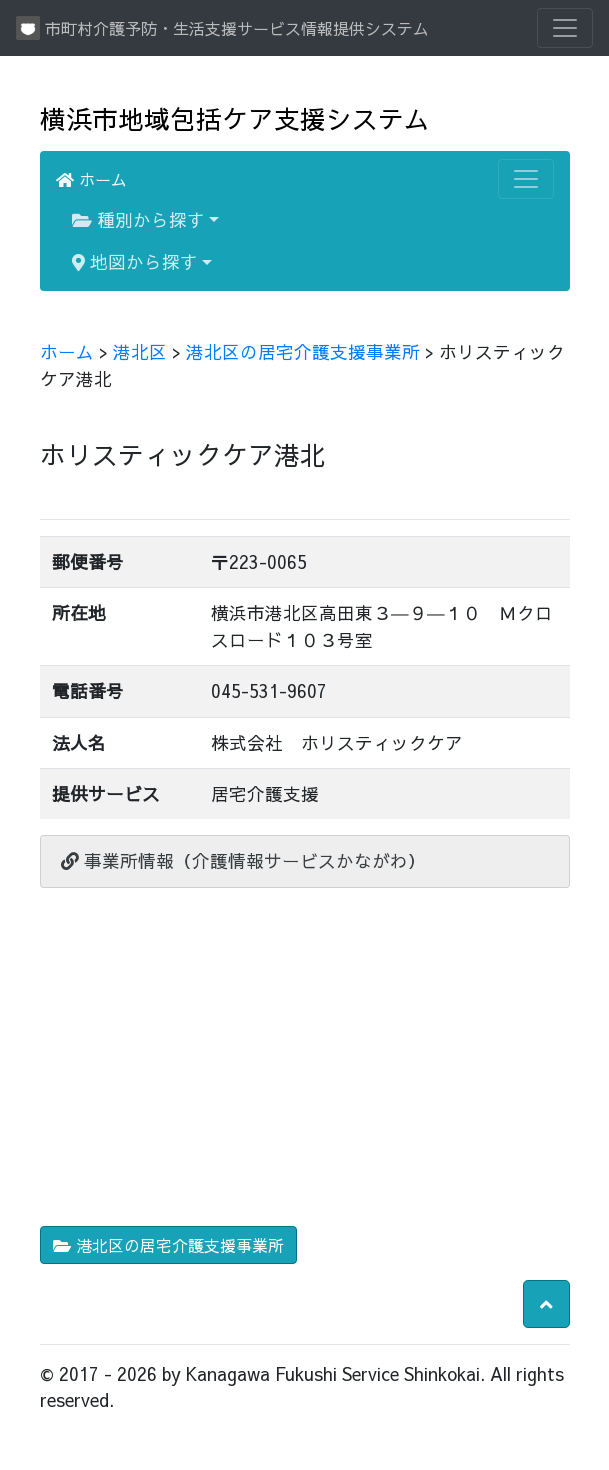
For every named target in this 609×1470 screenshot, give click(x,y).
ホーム (91, 179)
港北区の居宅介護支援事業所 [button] (168, 1245)
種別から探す (138, 219)
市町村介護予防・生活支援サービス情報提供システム (222, 28)
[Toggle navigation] (565, 28)
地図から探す (135, 261)
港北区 (140, 351)
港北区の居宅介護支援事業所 (303, 351)
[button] (546, 1304)
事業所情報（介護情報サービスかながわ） (243, 860)
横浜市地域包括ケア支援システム (235, 118)
